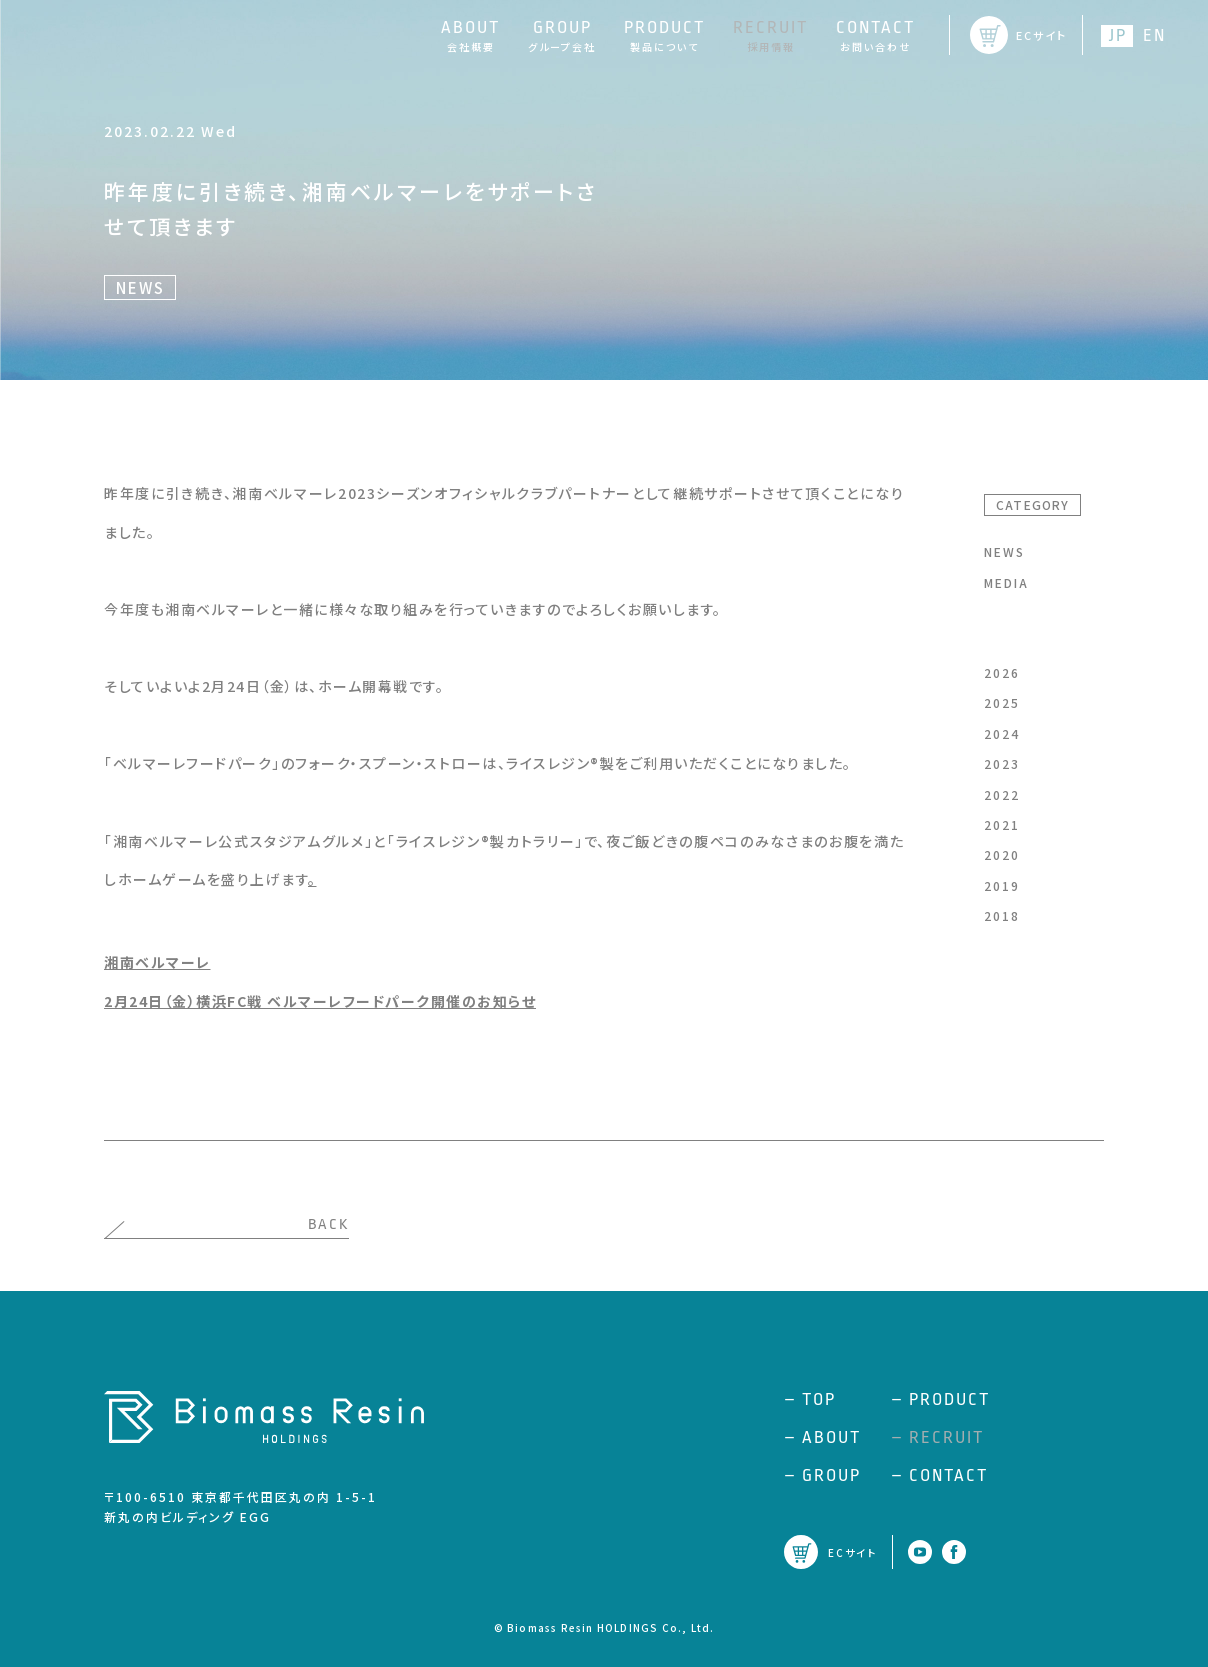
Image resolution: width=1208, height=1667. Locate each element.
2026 (1002, 672)
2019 (1002, 885)
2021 (1002, 824)
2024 (1002, 733)
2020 (1002, 854)
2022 (1002, 794)
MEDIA (1006, 582)
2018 (1002, 915)
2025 (1002, 702)
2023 (1002, 763)
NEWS (1004, 551)
